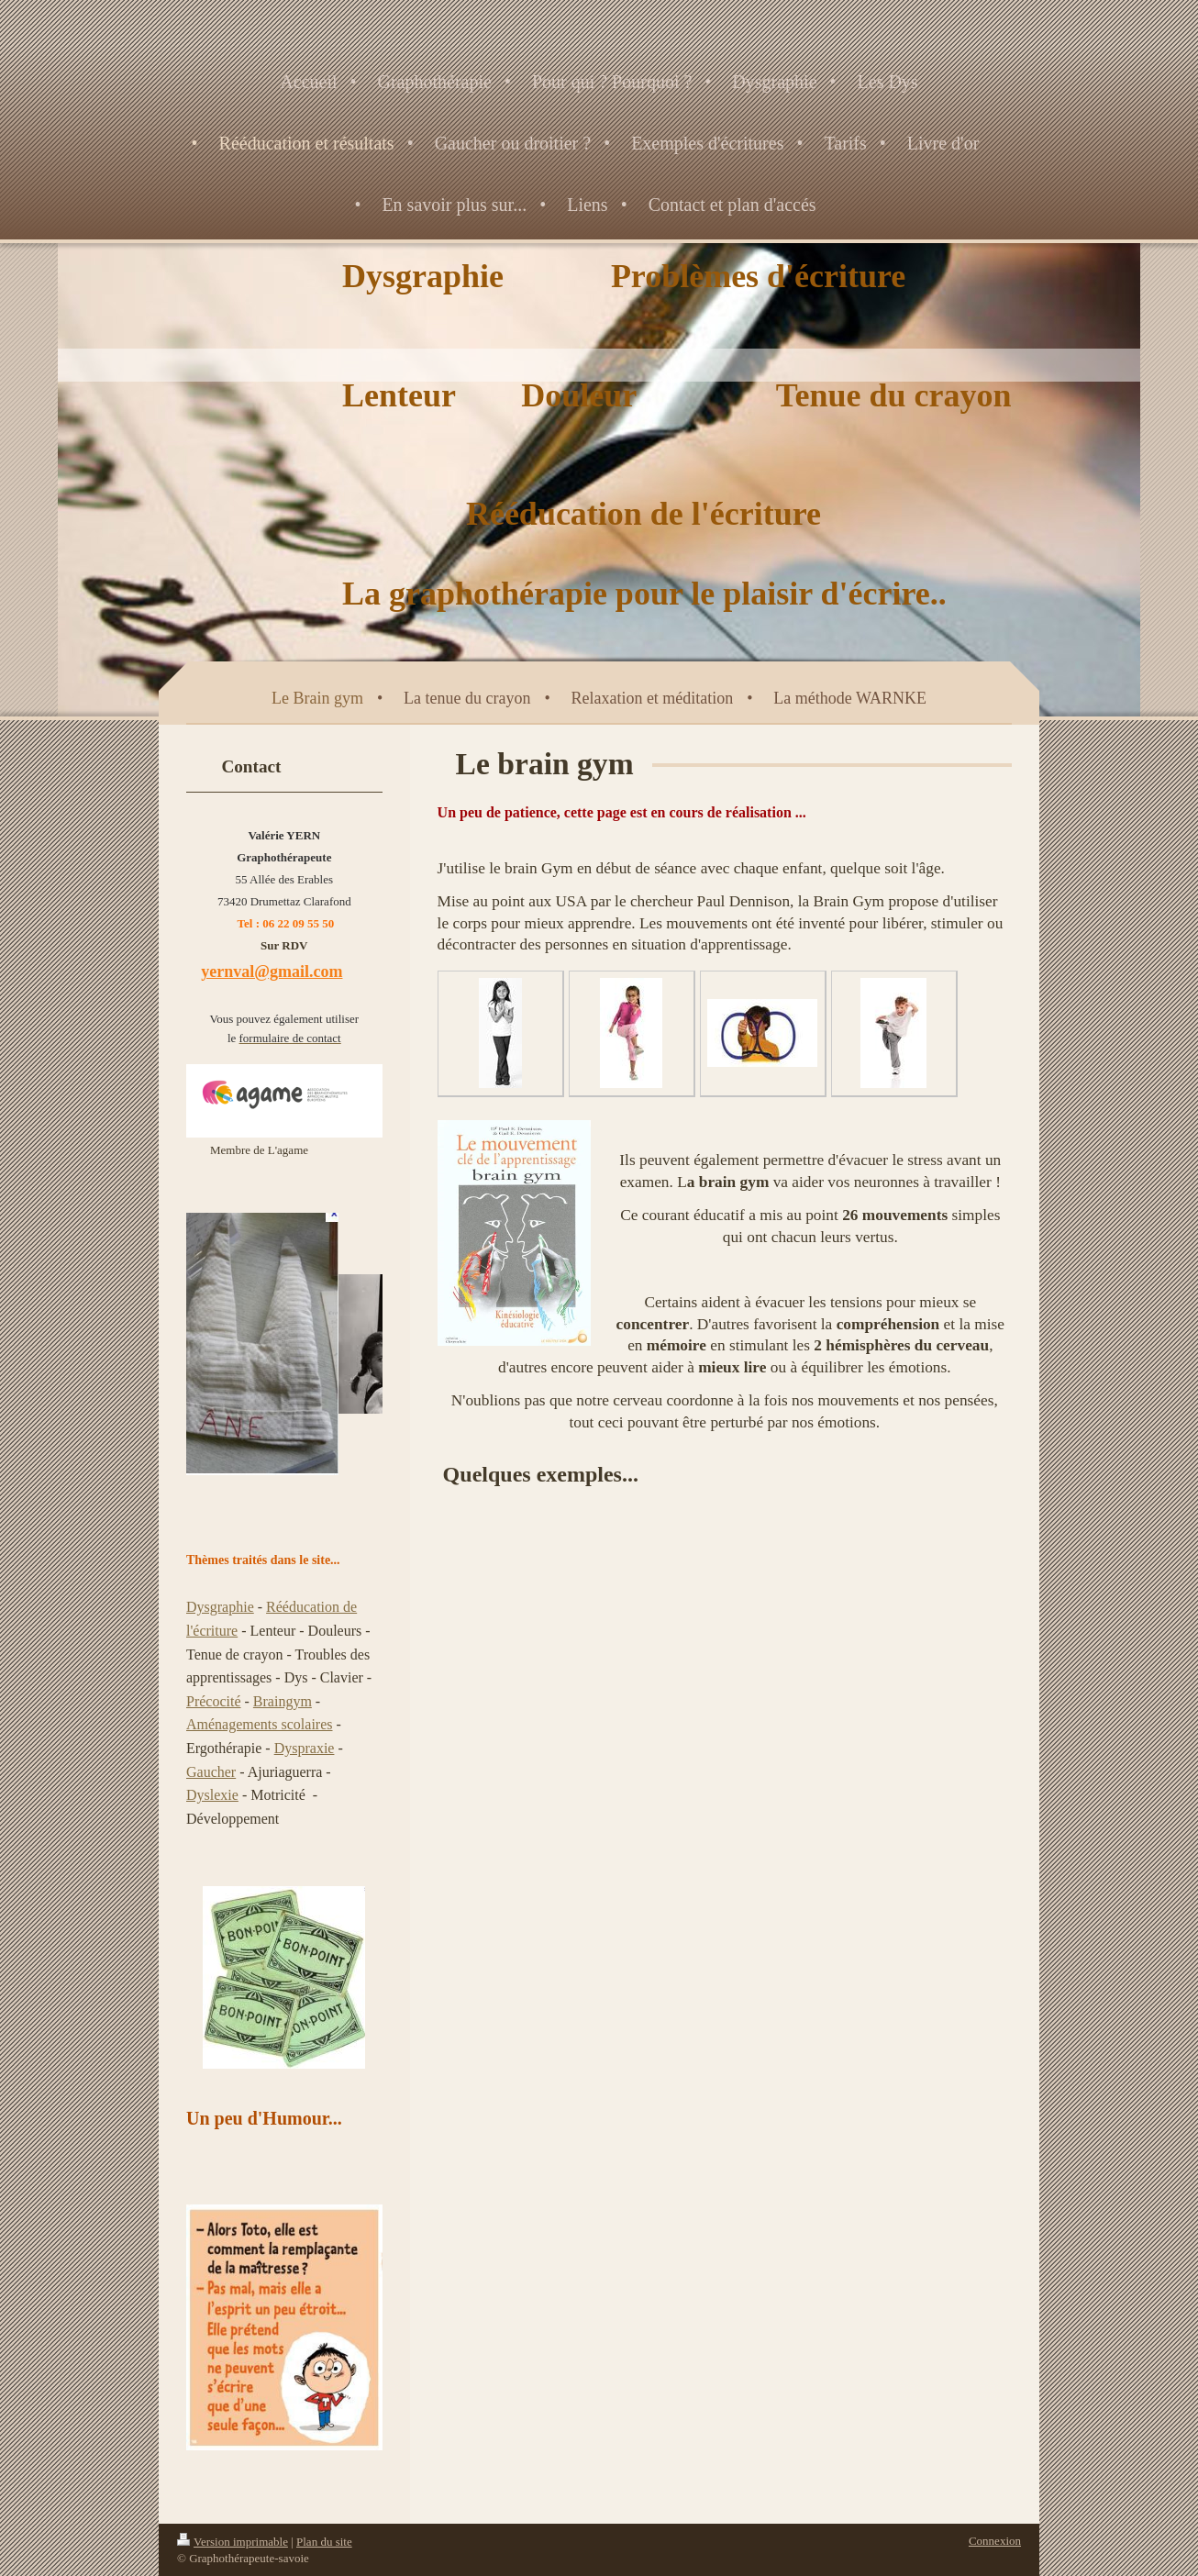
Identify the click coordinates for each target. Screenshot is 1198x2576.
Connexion (995, 2541)
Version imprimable (232, 2541)
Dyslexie (212, 1795)
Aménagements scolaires (259, 1724)
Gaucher (211, 1772)
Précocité (213, 1701)
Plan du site (324, 2541)
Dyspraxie (304, 1748)
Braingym (282, 1701)
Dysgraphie (220, 1607)
